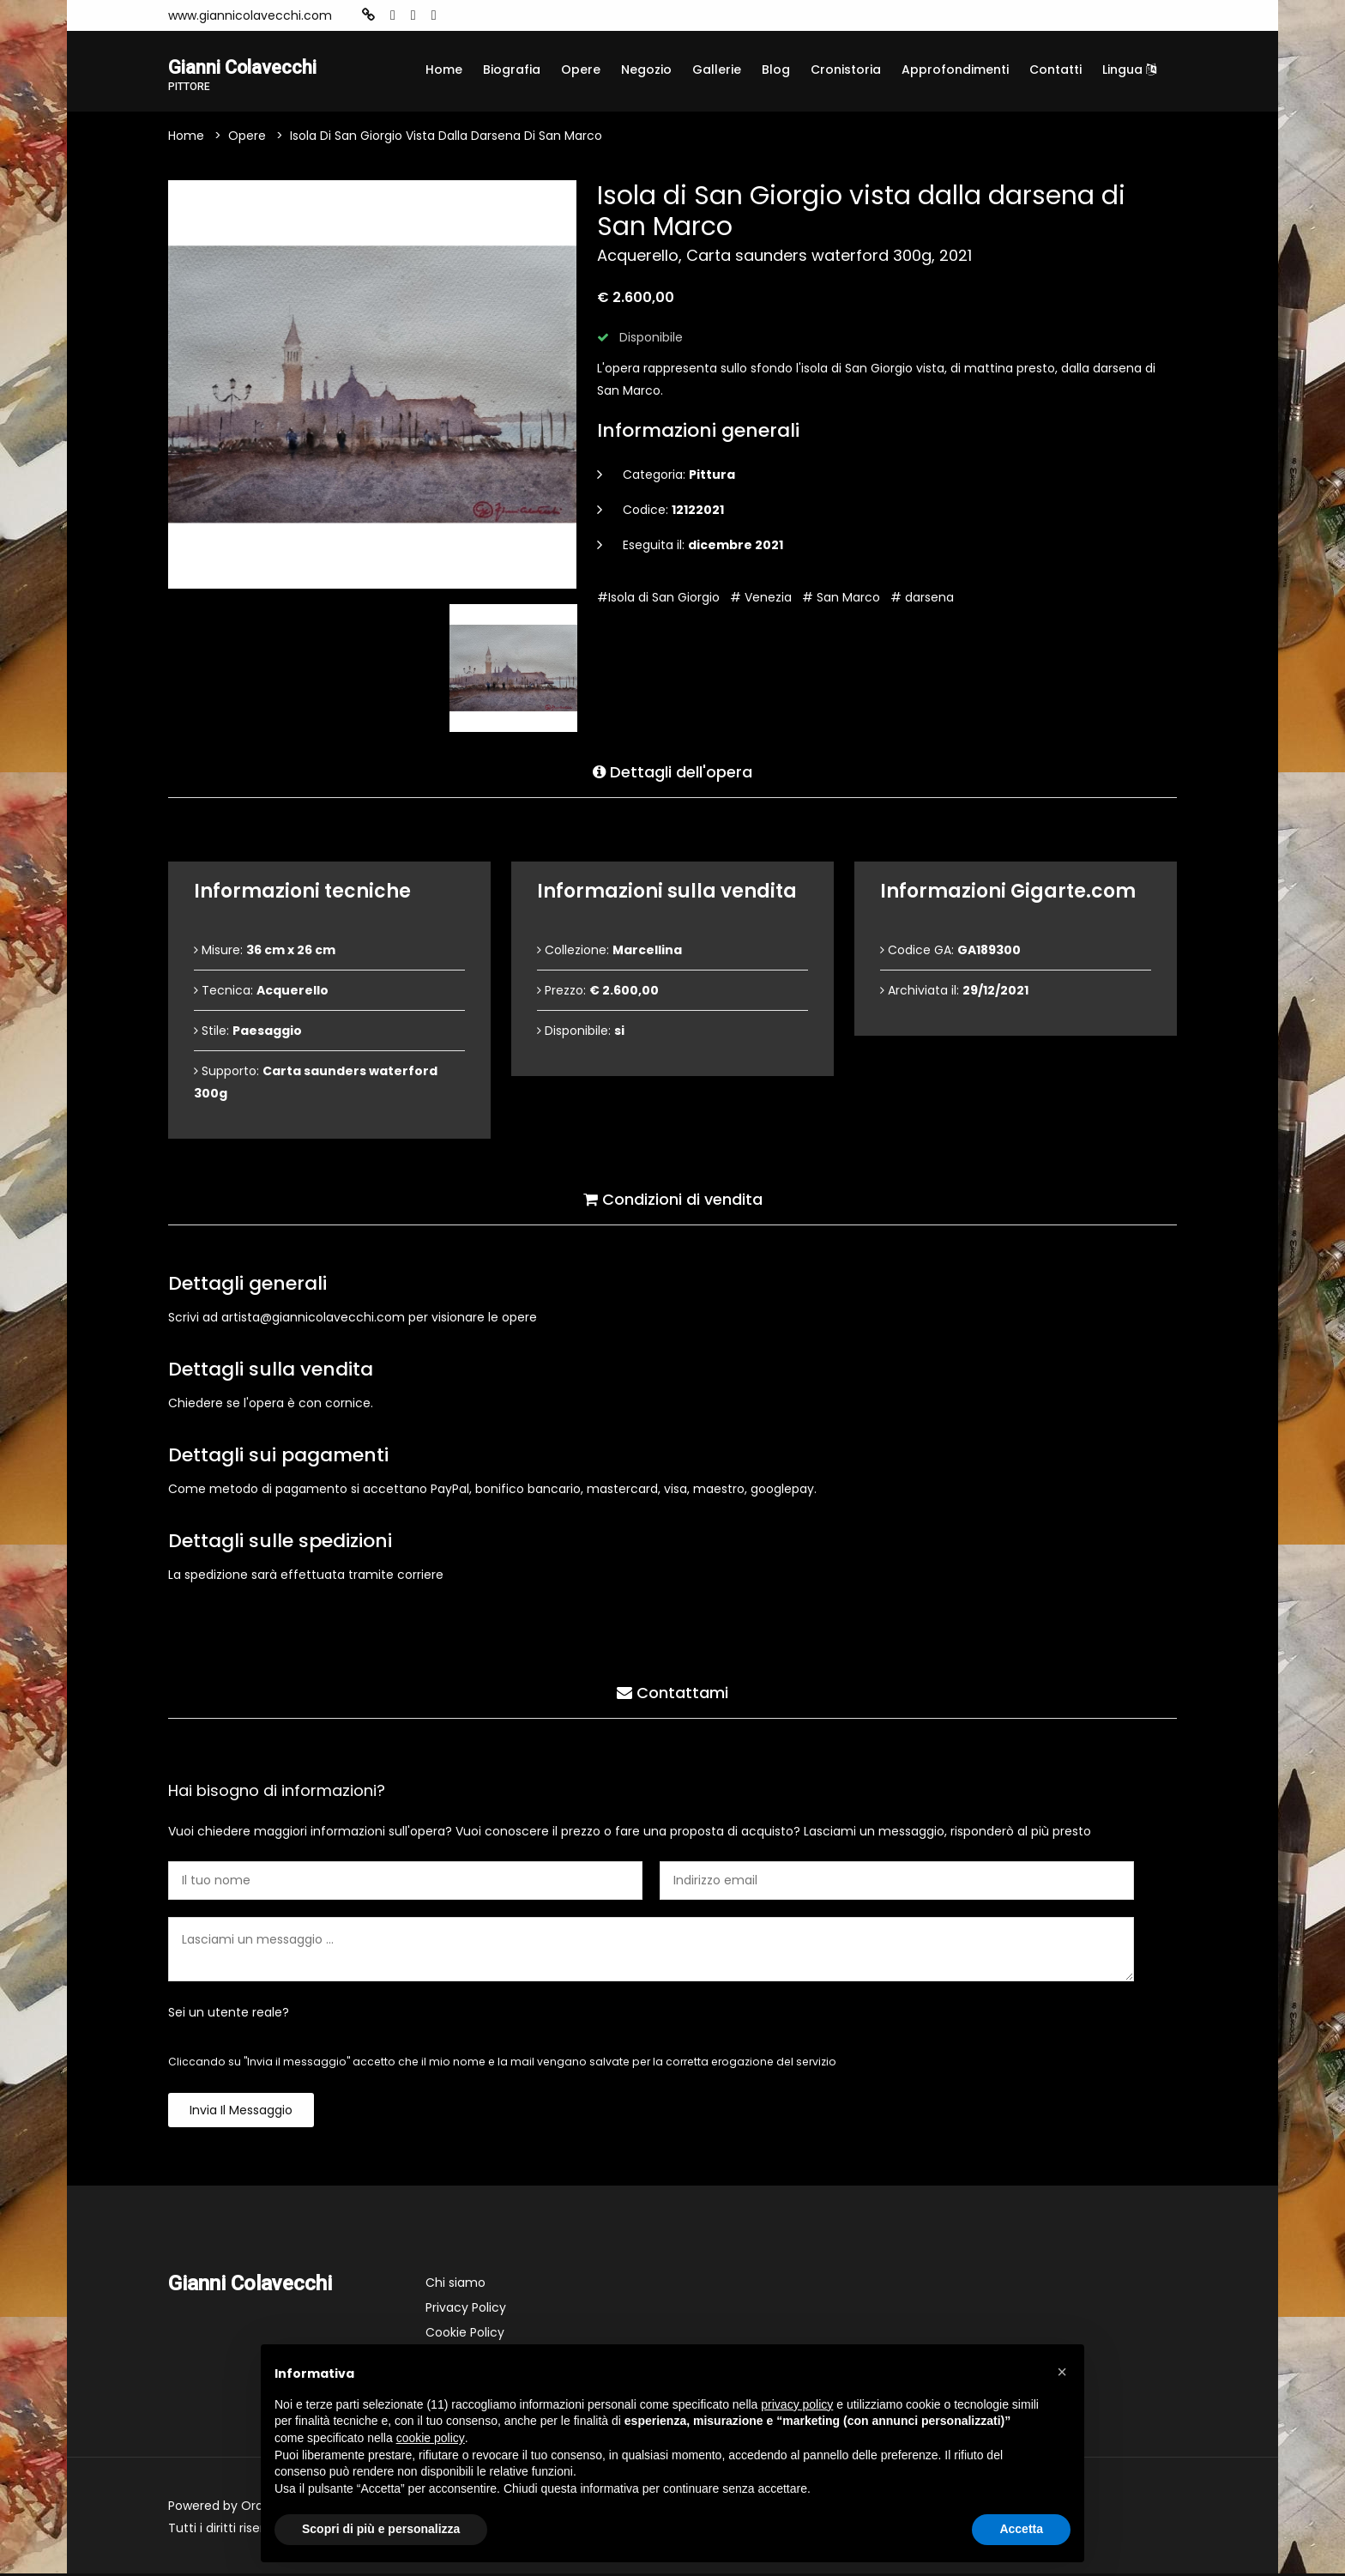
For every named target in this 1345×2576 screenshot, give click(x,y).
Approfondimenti (955, 69)
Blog (776, 69)
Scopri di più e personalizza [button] (381, 2529)
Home (443, 69)
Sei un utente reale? (228, 2014)
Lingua (1129, 69)
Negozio (646, 69)
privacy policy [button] (797, 2404)
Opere (580, 69)
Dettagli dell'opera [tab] (672, 771)
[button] (1062, 2372)
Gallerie (716, 69)
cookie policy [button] (430, 2438)
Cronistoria (846, 69)
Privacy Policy (465, 2310)
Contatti (1055, 69)
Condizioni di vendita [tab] (673, 1198)
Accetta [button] (1021, 2529)
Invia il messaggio (241, 2112)
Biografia (511, 69)
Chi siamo (455, 2285)
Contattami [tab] (672, 1691)
